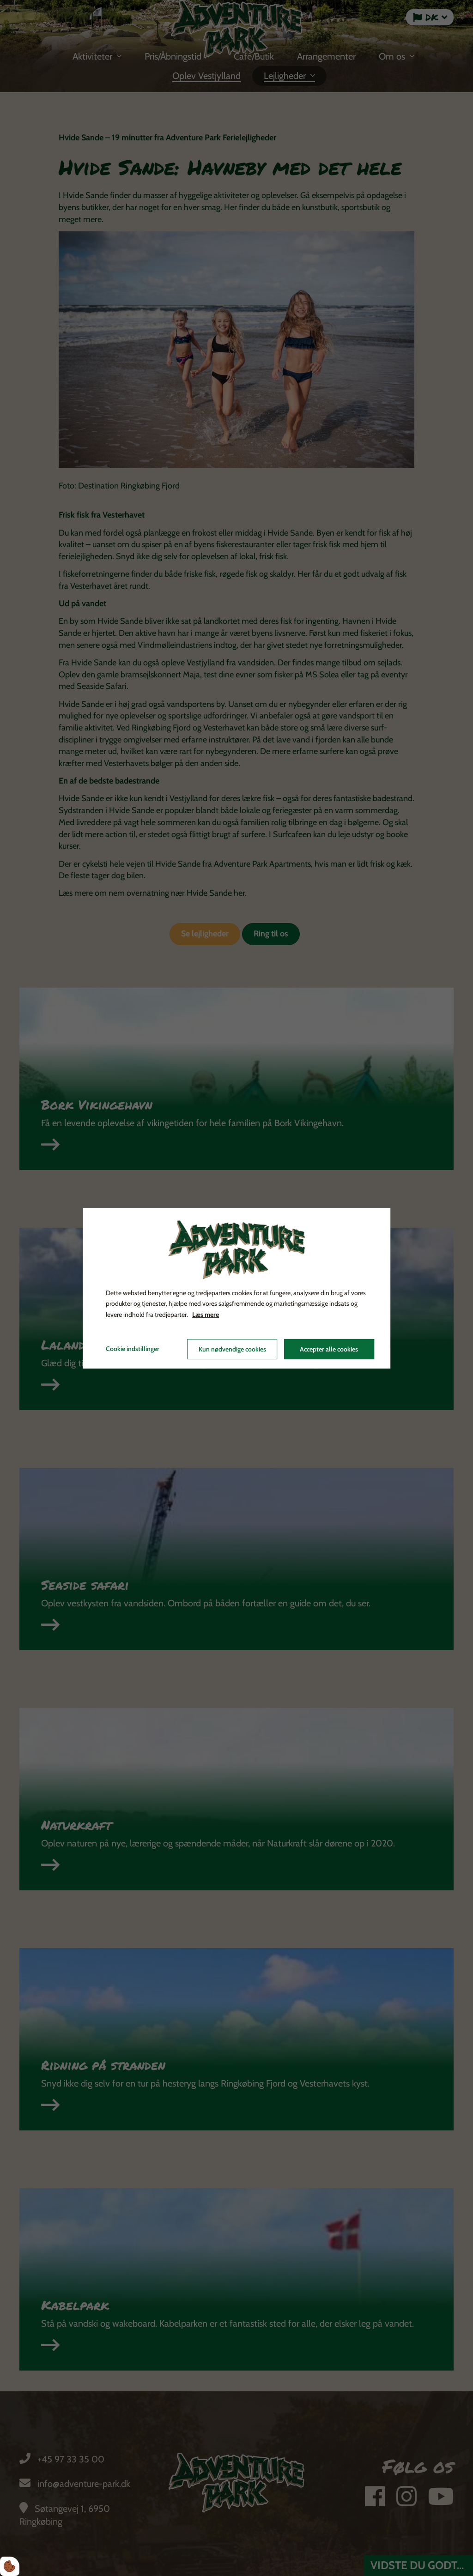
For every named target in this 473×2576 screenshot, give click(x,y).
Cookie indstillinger (132, 1349)
